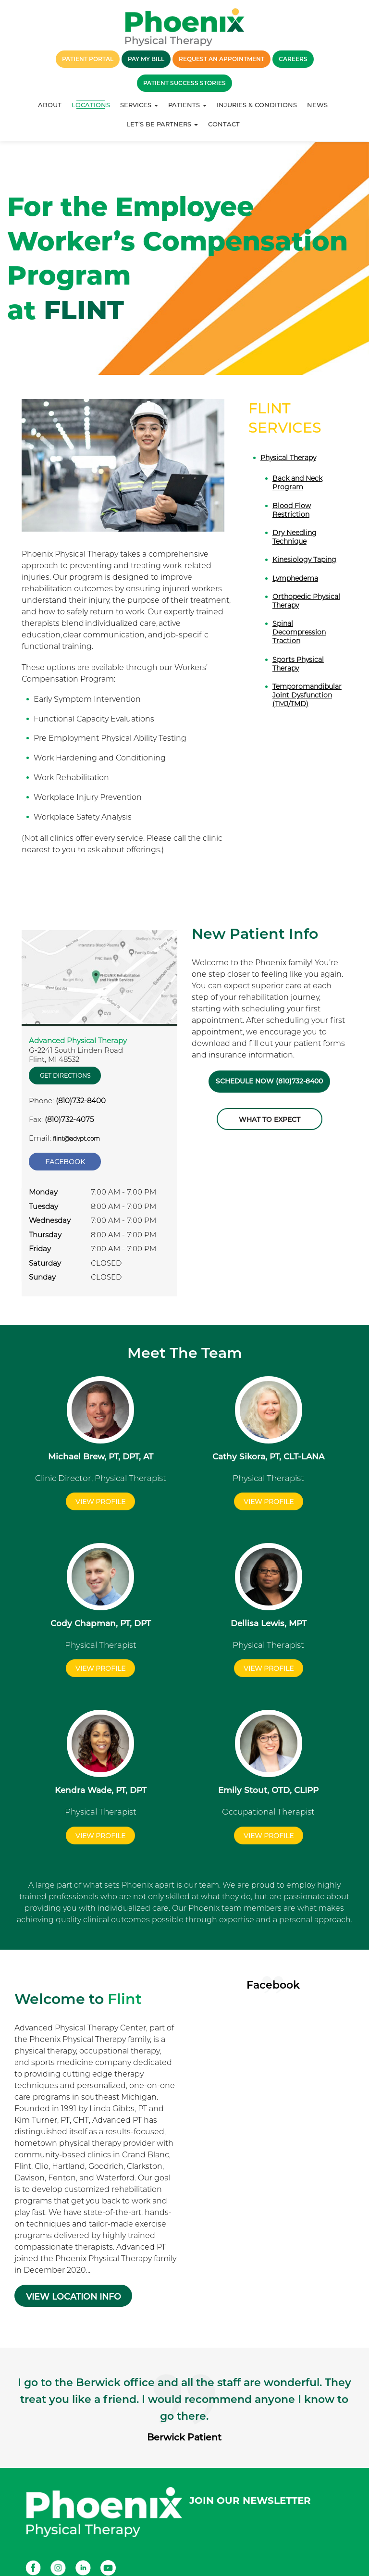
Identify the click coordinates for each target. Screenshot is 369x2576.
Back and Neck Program (297, 482)
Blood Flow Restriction (291, 510)
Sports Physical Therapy (298, 663)
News (317, 105)
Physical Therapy (288, 457)
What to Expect (269, 1120)
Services (139, 105)
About (50, 105)
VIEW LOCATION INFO (75, 2283)
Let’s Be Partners (162, 124)
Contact (224, 124)
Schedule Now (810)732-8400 (269, 1081)
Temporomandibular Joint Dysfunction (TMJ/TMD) (307, 695)
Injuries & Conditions (257, 105)
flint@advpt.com (76, 1138)
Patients (187, 105)
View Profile (100, 1497)
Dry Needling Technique (294, 537)
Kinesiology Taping (304, 559)
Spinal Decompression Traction (299, 632)
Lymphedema (295, 578)
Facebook (65, 1160)
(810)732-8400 (81, 1100)
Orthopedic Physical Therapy (306, 601)
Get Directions (65, 1075)
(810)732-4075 (69, 1119)
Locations (91, 105)
